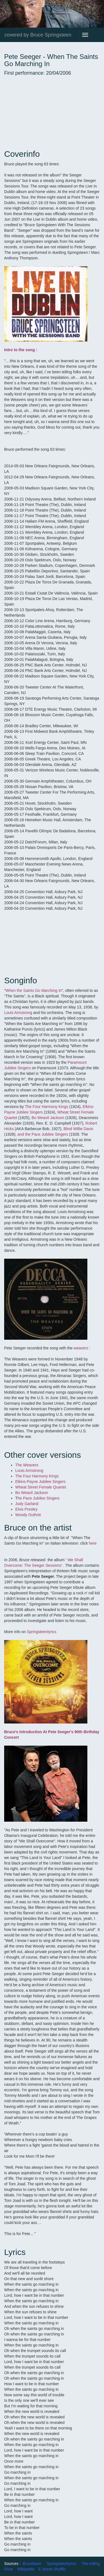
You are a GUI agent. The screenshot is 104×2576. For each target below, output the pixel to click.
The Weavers (26, 1465)
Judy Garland (26, 1503)
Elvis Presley (26, 1509)
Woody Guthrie (28, 1515)
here (93, 1543)
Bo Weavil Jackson (48, 1117)
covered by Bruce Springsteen (37, 35)
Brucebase (32, 2563)
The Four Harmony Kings (46, 1106)
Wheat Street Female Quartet (40, 1487)
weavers (81, 1348)
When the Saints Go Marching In (34, 990)
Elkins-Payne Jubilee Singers (40, 1481)
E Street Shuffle (52, 2569)
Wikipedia (25, 2569)
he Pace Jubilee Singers (39, 1498)
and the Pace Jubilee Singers (42, 1134)
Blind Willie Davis (78, 1129)
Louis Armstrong (18, 1012)
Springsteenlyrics (41, 1631)
